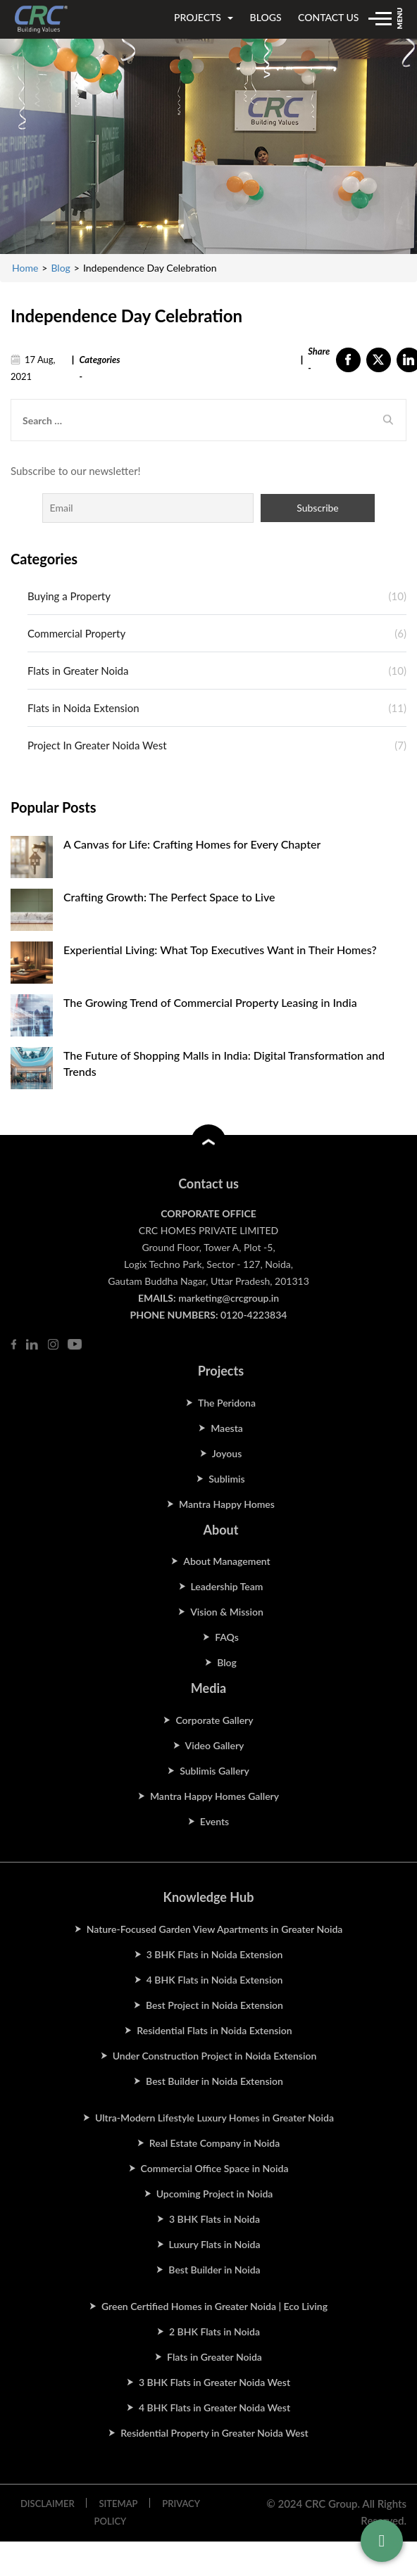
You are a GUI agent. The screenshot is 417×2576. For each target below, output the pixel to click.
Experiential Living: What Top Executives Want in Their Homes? (220, 949)
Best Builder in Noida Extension (214, 2081)
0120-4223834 (253, 1315)
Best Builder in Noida (214, 2270)
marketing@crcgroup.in (228, 1298)
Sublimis (226, 1479)
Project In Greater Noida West (97, 745)
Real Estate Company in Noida (214, 2143)
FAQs (227, 1637)
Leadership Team (227, 1586)
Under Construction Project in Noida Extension (215, 2056)
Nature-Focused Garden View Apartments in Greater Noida (215, 1929)
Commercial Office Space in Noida (215, 2168)
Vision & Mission (226, 1612)
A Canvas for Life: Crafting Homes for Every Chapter (191, 844)
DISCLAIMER (47, 2503)
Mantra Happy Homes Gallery (214, 1796)
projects (203, 17)
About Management (226, 1561)
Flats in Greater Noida (77, 670)
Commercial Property (76, 633)
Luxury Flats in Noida (215, 2244)
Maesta (227, 1428)
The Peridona (227, 1403)
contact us (328, 17)
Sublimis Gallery (214, 1771)
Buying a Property (69, 596)
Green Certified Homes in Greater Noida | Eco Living (214, 2306)
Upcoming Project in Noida (214, 2194)
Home (25, 268)
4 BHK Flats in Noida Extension (214, 1980)
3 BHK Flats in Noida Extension (214, 1954)
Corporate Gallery (214, 1720)
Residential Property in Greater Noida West (214, 2433)
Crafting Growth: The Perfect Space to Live (169, 896)
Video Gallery (214, 1745)
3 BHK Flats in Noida (214, 2219)
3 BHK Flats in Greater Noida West (214, 2382)
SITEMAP (118, 2503)
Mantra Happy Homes (227, 1504)
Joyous (227, 1453)
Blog (60, 268)
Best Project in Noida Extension (214, 2005)
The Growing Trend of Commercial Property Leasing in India (210, 1002)
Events (214, 1821)
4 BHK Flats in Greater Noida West (214, 2407)
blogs (266, 17)
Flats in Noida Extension (83, 708)
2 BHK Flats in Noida (214, 2331)
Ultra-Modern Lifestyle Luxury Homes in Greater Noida (214, 2118)
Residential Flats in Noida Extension (214, 2030)
